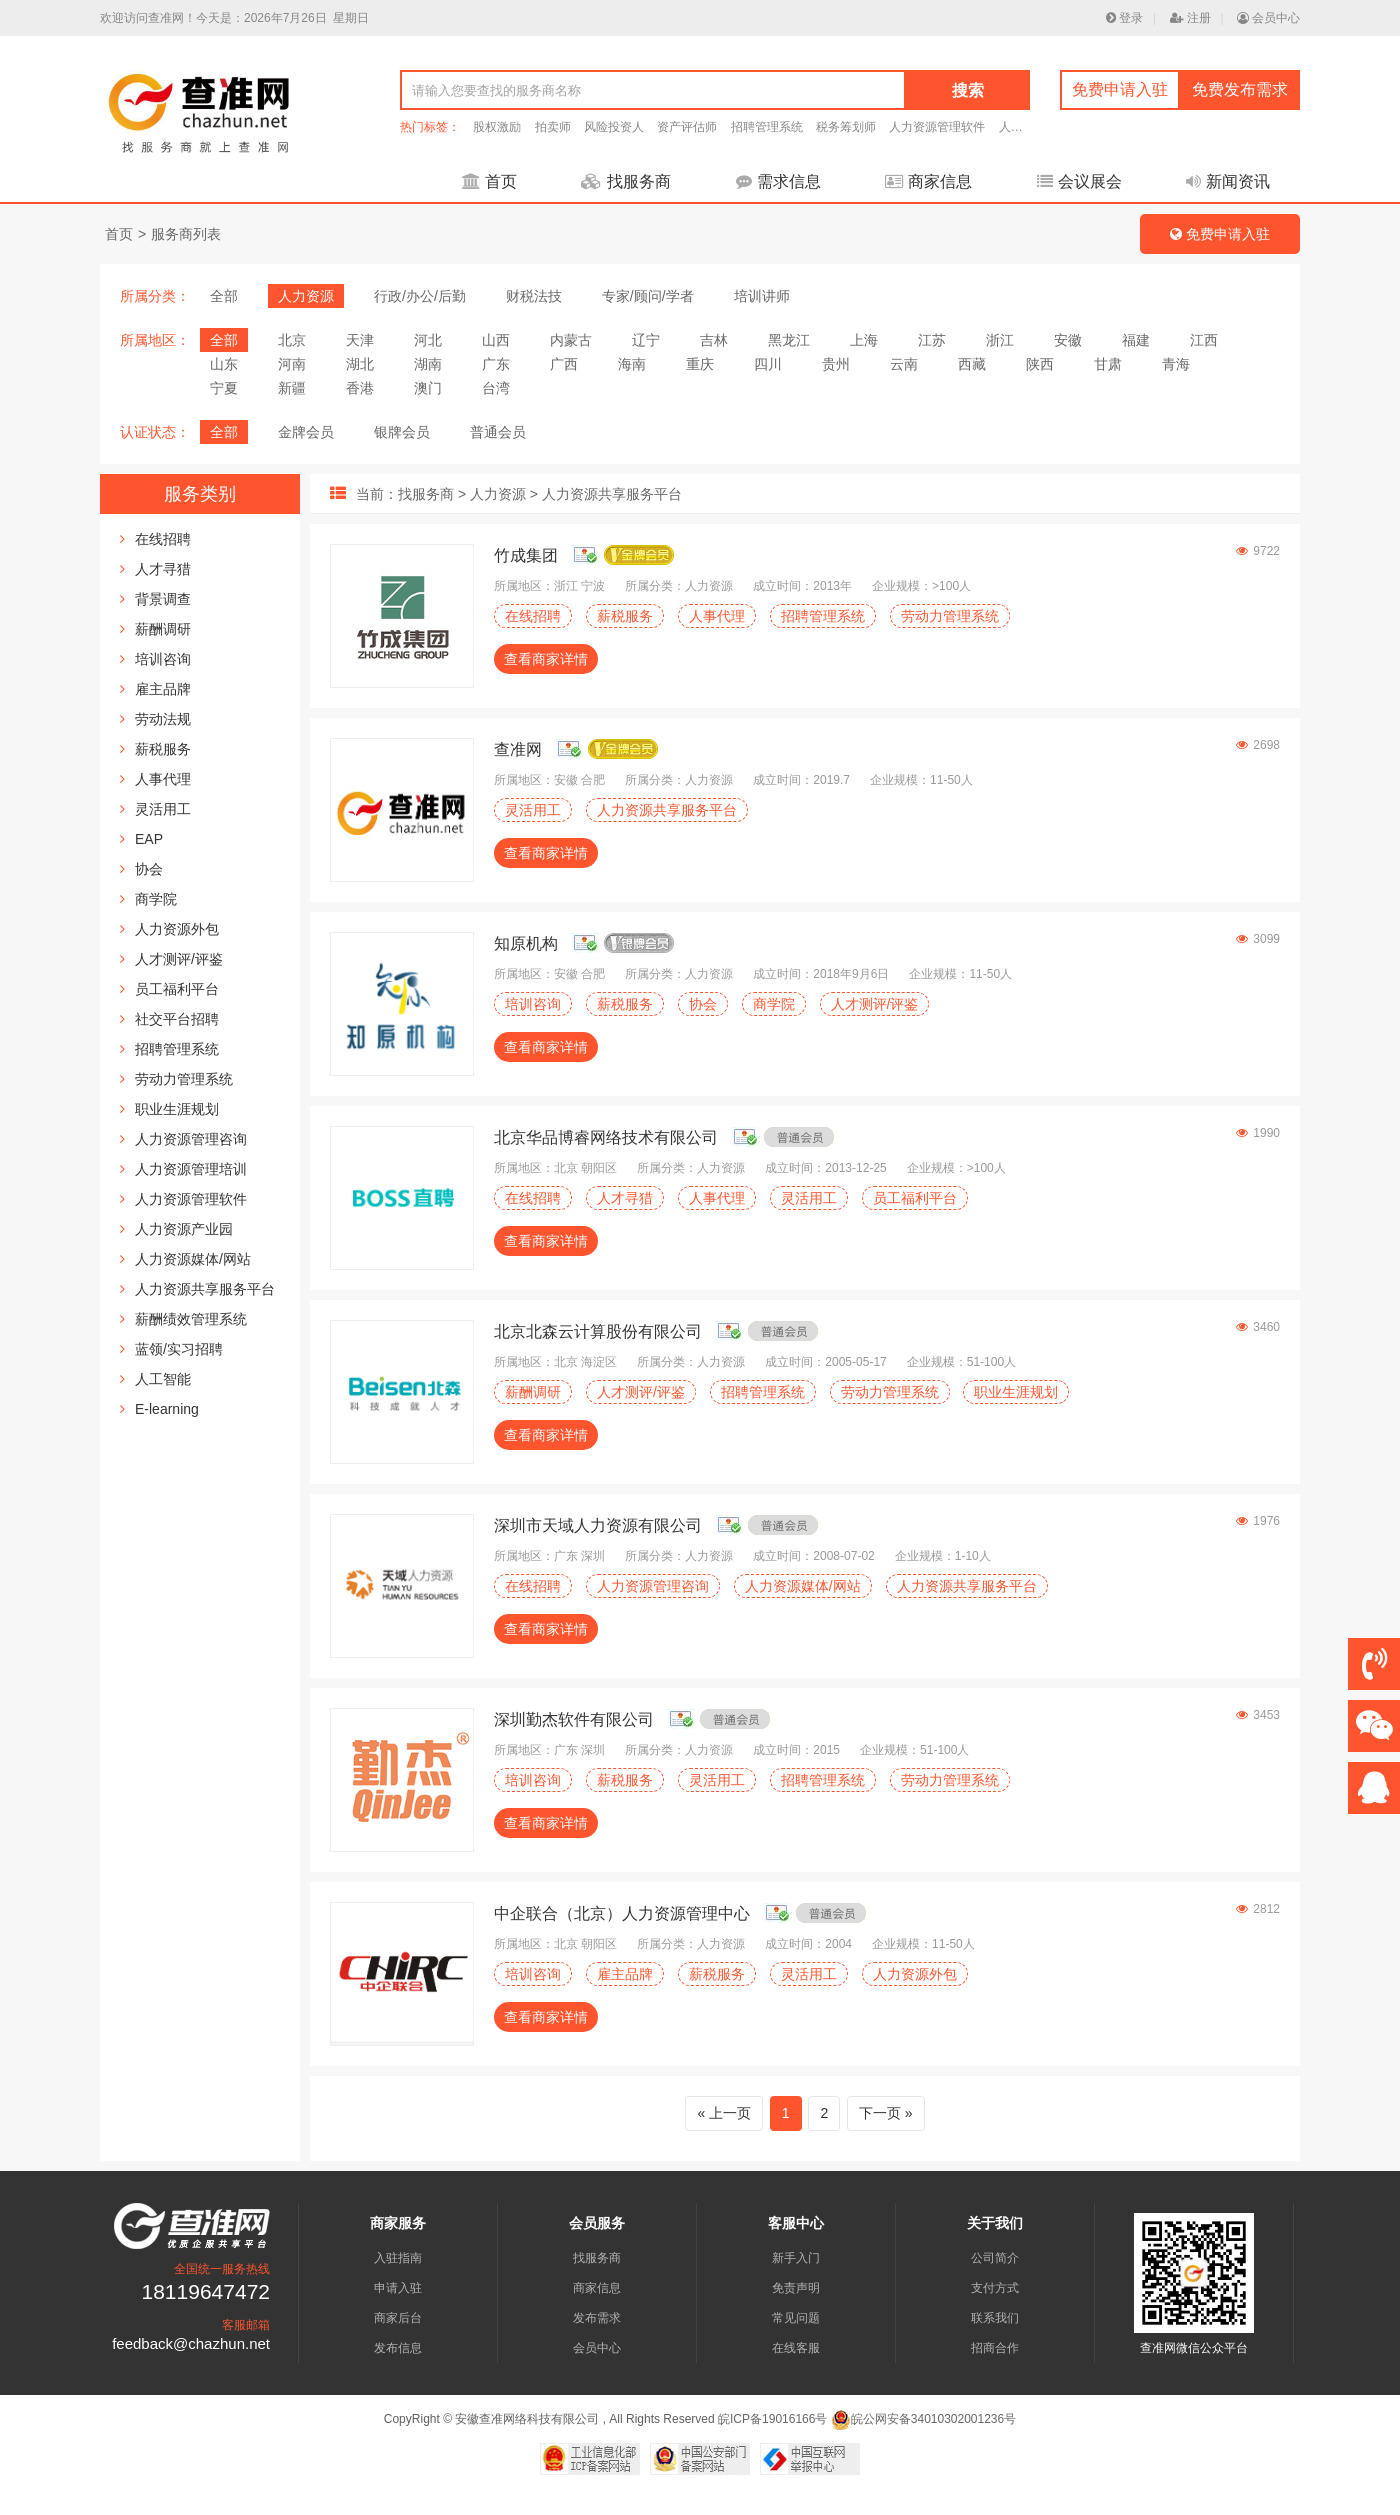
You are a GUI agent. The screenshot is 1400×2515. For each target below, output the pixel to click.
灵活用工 (163, 809)
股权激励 (497, 127)
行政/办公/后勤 (420, 296)
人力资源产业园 (184, 1229)
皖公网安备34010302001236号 (923, 2419)
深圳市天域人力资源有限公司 (598, 1525)
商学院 (156, 899)
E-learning (167, 1409)
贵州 (836, 364)
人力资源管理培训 (191, 1169)
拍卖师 (553, 127)
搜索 (968, 90)
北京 (292, 340)
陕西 (1040, 364)
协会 (149, 869)
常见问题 (796, 2318)
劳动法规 (163, 719)
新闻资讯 (1228, 181)
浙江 (1000, 340)
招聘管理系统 (767, 127)
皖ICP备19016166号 (772, 2419)
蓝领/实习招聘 (179, 1349)
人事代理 (163, 779)
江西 (1204, 340)
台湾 (496, 388)
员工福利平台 (177, 989)
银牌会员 (402, 432)
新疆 (292, 388)
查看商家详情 (546, 659)
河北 (428, 340)
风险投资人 (614, 127)
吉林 (714, 340)
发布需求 (597, 2318)
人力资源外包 (177, 929)
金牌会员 (306, 432)
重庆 (700, 364)
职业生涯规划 (177, 1109)
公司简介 (995, 2258)
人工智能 (163, 1379)
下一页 (880, 2113)
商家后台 (398, 2318)
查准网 (518, 749)
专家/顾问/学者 (648, 296)
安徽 (1068, 340)
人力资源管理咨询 (191, 1139)
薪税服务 (163, 749)
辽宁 (646, 340)
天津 (360, 340)
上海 (864, 340)
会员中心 (1268, 18)
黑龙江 (789, 340)
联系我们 (995, 2318)
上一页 (730, 2113)
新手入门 (796, 2258)
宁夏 (224, 388)
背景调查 (163, 599)
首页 (489, 181)
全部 (224, 296)
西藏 (972, 364)
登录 (1124, 18)
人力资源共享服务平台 (205, 1289)
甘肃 (1108, 364)
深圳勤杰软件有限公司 (574, 1719)
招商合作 (995, 2348)
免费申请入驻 (1120, 89)
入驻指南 (398, 2258)
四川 (768, 364)
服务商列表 (186, 234)
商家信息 (928, 181)
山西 (496, 340)
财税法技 (534, 296)
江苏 (932, 340)
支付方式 (995, 2288)
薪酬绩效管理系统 (191, 1319)
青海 (1176, 364)
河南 (292, 364)
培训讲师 (762, 296)
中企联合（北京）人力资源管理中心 (622, 1913)
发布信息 (398, 2348)
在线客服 (796, 2348)
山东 (224, 364)
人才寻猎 (163, 569)
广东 (496, 364)
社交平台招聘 (177, 1019)
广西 (564, 364)
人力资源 (306, 296)
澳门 (428, 388)
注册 (1190, 18)
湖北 (360, 364)
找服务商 (626, 181)
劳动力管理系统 (184, 1079)
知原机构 (526, 943)
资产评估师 (687, 127)
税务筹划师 (846, 127)
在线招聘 (163, 539)
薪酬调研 (163, 629)
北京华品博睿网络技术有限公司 (606, 1137)
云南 (904, 364)
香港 (360, 388)
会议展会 (1079, 181)
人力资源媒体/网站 (193, 1259)
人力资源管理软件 (937, 127)
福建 (1136, 340)
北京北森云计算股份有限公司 (598, 1331)
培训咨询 (163, 659)
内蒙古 (571, 340)
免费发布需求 (1240, 89)
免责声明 (796, 2288)
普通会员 (498, 432)
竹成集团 (526, 555)
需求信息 (778, 181)
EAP (149, 839)
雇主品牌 (163, 689)
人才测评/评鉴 (179, 959)
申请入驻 (398, 2288)
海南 (632, 364)
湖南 (428, 364)
